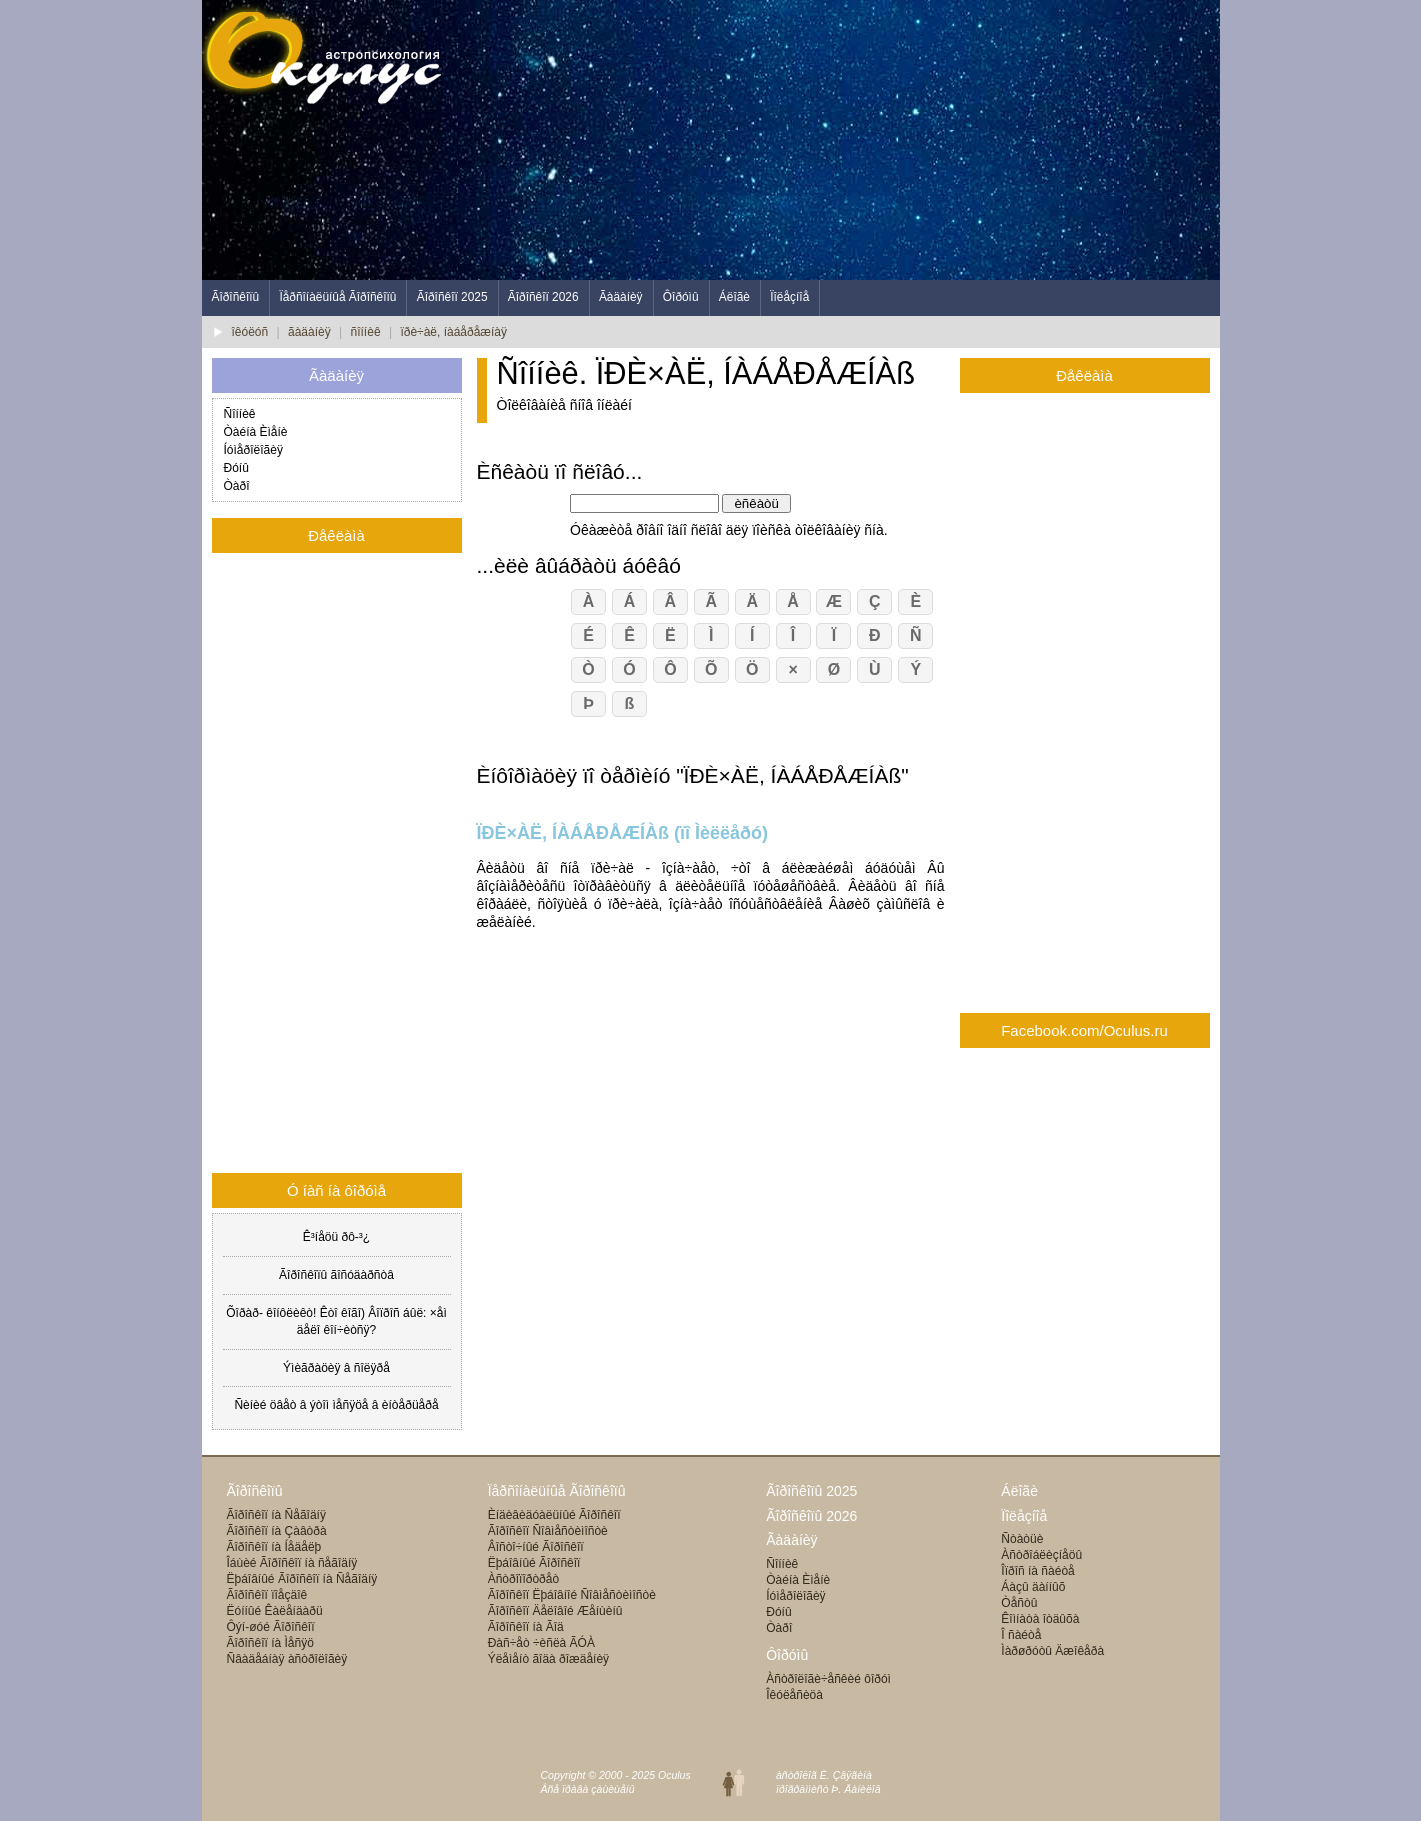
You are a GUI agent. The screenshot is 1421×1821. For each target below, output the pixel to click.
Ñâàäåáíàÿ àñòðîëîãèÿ (287, 1659)
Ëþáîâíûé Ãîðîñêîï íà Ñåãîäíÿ (302, 1579)
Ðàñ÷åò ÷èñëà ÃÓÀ (541, 1643)
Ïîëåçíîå (789, 297)
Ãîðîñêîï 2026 (543, 297)
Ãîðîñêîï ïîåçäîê (267, 1595)
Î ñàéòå (1021, 1635)
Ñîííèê (240, 414)
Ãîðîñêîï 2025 (452, 297)
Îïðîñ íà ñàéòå (1037, 1571)
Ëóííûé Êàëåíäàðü (275, 1611)
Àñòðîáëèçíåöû (1041, 1555)
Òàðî (237, 486)
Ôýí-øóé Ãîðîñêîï (271, 1627)
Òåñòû (1019, 1603)
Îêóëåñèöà (794, 1695)
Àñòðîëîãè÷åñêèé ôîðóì (828, 1679)
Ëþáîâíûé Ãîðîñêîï (534, 1563)
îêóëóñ (250, 332)
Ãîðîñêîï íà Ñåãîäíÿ (276, 1515)
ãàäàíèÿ (309, 332)
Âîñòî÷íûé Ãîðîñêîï (536, 1547)
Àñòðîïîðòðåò (523, 1579)
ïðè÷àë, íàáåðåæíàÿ (453, 332)
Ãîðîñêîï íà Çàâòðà (277, 1531)
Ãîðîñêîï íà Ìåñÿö (270, 1643)
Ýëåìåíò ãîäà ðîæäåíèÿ (548, 1659)
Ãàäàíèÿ (621, 297)
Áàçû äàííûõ (1033, 1587)
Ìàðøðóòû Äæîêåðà (1052, 1651)
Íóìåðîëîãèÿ (253, 450)
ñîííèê (366, 332)
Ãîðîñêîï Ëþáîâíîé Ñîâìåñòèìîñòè (572, 1595)
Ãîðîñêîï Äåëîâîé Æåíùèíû (555, 1611)
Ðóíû (236, 468)
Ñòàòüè (1022, 1539)
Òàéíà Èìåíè (256, 432)
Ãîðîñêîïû (236, 297)
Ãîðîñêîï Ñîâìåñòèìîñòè (548, 1531)
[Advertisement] (856, 140)
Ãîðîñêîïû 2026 (811, 1516)
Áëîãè (734, 297)
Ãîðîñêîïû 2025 (811, 1491)
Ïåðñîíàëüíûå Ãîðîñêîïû (337, 297)
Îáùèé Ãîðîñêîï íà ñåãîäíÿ (292, 1563)
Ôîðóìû (681, 297)
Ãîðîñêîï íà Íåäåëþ (274, 1547)
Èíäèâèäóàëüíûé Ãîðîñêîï (554, 1515)
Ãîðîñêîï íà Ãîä (526, 1627)
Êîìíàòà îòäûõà (1040, 1619)
